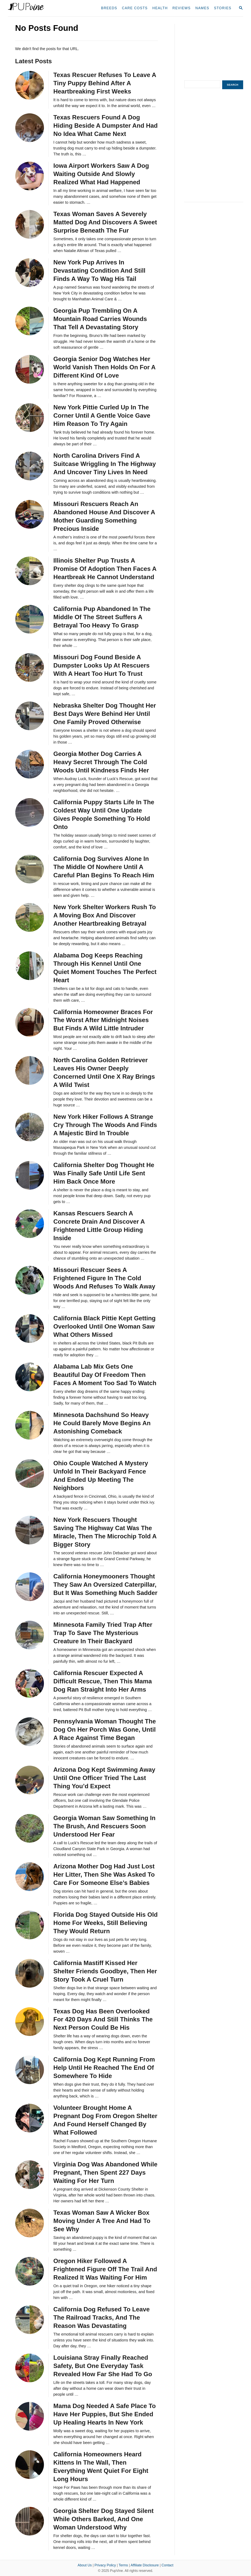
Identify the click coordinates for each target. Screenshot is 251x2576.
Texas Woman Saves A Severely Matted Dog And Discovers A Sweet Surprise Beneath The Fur (105, 222)
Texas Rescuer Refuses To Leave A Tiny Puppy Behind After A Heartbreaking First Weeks (104, 83)
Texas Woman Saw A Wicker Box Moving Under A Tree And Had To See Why (101, 2221)
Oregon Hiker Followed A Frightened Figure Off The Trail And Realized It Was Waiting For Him (105, 2269)
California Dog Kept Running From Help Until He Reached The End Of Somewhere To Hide (104, 2067)
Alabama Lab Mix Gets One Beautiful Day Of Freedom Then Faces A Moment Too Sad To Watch (104, 1375)
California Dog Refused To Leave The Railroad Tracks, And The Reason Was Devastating (101, 2317)
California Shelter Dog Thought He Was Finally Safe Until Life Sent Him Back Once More (103, 1173)
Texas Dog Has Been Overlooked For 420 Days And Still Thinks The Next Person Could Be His (103, 2019)
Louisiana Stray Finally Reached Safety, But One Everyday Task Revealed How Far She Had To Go (102, 2366)
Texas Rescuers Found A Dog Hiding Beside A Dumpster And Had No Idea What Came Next (105, 125)
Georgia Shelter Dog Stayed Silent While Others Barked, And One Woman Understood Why (103, 2519)
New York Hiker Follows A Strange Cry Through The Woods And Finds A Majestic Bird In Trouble (105, 1125)
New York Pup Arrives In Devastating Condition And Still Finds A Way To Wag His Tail (99, 270)
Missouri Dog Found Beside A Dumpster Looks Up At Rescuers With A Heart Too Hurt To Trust (101, 665)
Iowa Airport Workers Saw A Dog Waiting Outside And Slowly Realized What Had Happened (101, 174)
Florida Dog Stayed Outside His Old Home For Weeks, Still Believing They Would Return (105, 1923)
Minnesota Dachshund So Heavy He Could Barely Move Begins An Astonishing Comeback (102, 1423)
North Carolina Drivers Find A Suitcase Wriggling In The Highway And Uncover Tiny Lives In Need (104, 464)
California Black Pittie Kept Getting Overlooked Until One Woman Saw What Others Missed (104, 1326)
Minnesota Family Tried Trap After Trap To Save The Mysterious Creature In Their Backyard (102, 1633)
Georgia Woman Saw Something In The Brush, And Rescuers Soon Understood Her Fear (104, 1826)
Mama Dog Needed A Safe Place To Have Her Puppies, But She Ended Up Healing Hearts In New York (104, 2414)
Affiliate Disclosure (145, 2565)
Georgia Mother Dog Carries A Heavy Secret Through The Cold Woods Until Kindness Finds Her (101, 762)
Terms (123, 2565)
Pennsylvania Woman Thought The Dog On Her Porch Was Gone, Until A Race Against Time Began (104, 1729)
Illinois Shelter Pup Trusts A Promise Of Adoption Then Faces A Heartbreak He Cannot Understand (104, 568)
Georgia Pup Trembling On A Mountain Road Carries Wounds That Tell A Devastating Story (100, 319)
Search (232, 84)
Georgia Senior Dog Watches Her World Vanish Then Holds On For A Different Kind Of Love (104, 367)
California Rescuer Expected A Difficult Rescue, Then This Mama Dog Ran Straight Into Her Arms (102, 1681)
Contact (167, 2565)
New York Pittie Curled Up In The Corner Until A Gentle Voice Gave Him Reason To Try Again (101, 415)
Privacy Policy (105, 2565)
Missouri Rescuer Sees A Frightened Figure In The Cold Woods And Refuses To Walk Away (104, 1278)
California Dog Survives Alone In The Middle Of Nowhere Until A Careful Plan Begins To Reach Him (103, 867)
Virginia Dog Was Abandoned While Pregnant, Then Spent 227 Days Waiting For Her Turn (105, 2172)
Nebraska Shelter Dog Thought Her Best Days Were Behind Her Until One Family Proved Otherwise (104, 713)
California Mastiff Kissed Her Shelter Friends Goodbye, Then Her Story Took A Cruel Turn (105, 1971)
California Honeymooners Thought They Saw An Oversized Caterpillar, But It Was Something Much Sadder (105, 1584)
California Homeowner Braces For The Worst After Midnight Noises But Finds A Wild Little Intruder (103, 1020)
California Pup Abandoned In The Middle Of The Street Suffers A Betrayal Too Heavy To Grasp (102, 617)
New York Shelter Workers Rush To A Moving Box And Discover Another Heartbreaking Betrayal (104, 915)
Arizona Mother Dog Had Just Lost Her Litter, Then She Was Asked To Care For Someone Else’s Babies (104, 1874)
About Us (85, 2565)
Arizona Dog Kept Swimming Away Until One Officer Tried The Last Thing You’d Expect (104, 1778)
